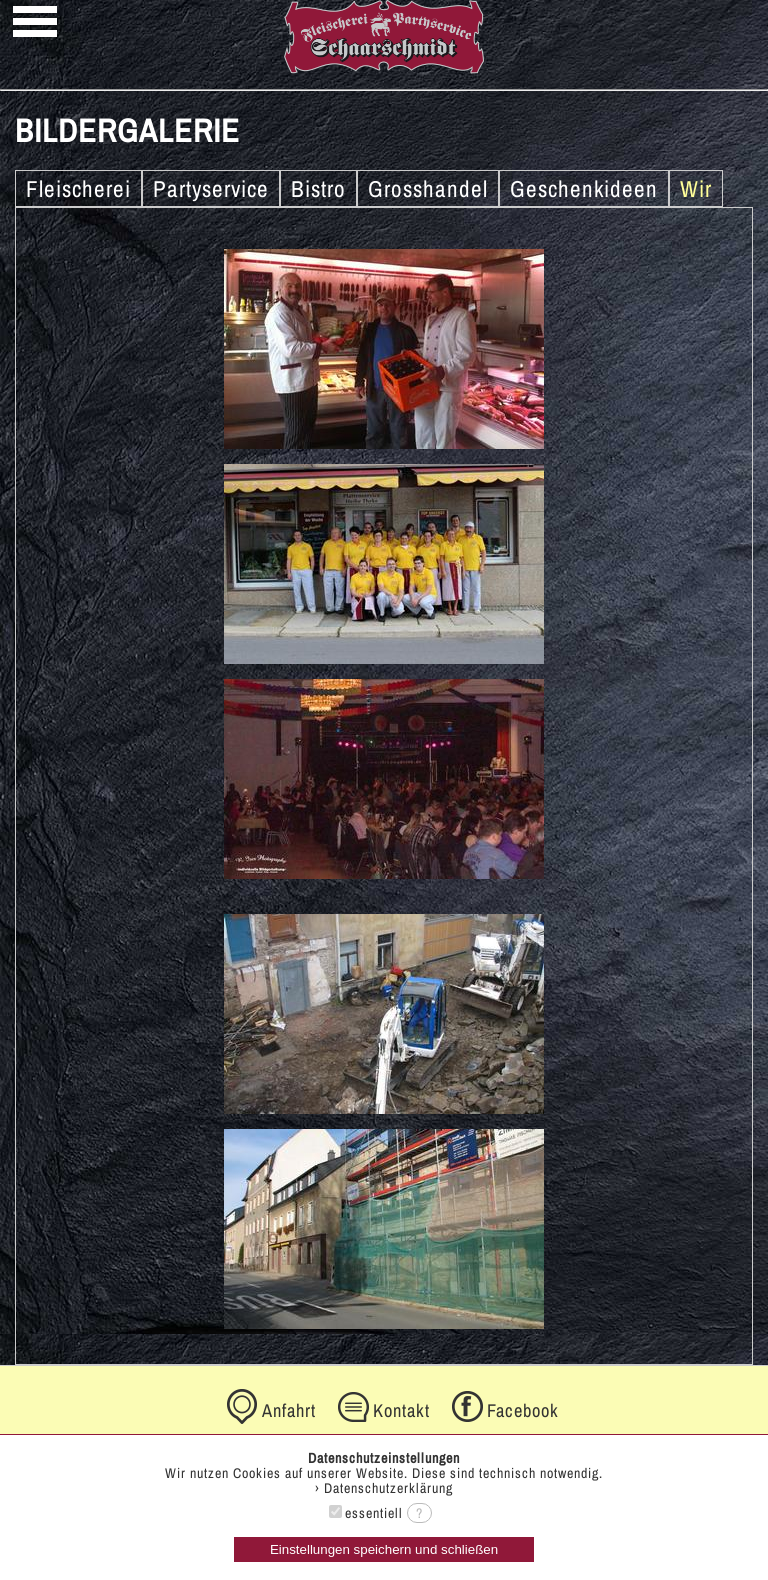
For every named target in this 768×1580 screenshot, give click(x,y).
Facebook (523, 1410)
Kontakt (401, 1410)
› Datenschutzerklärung (384, 1488)
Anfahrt (289, 1410)
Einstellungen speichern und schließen (384, 1549)
